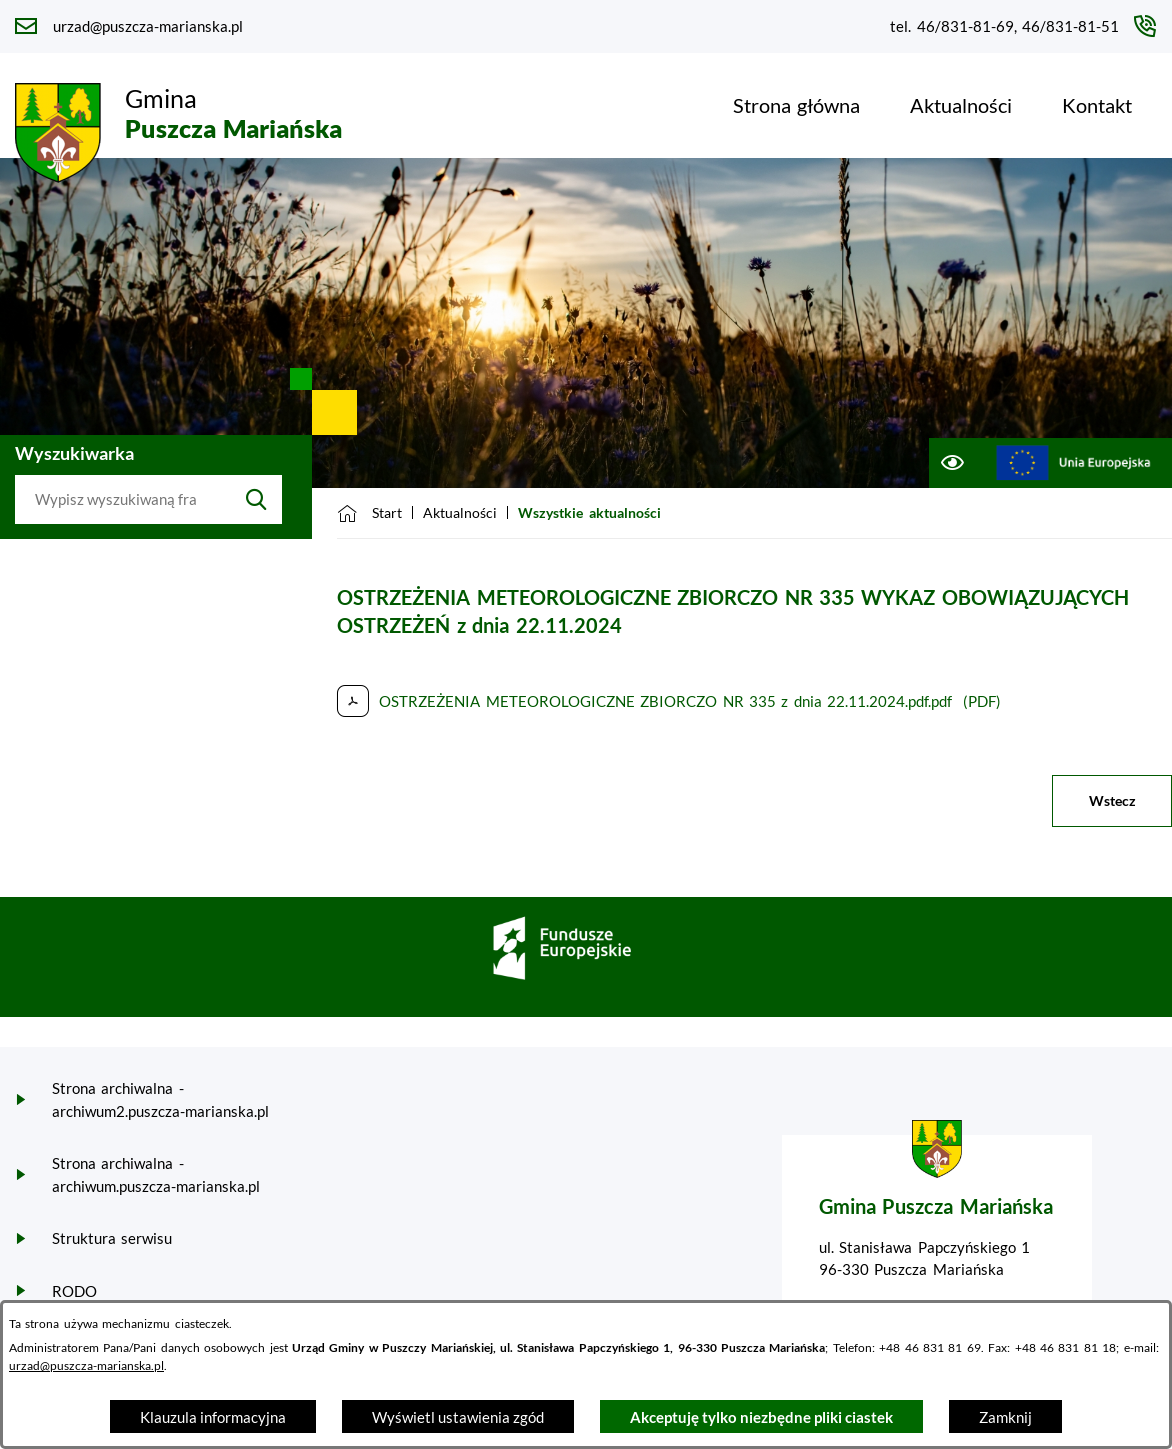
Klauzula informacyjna (213, 1417)
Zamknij (1005, 1417)
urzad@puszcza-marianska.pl (86, 1365)
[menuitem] (796, 105)
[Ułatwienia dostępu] (951, 463)
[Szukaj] (256, 500)
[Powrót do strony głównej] (369, 513)
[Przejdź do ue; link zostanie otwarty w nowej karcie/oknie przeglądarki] (1073, 463)
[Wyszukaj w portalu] (123, 500)
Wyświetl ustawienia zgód (458, 1417)
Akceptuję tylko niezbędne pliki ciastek (761, 1417)
